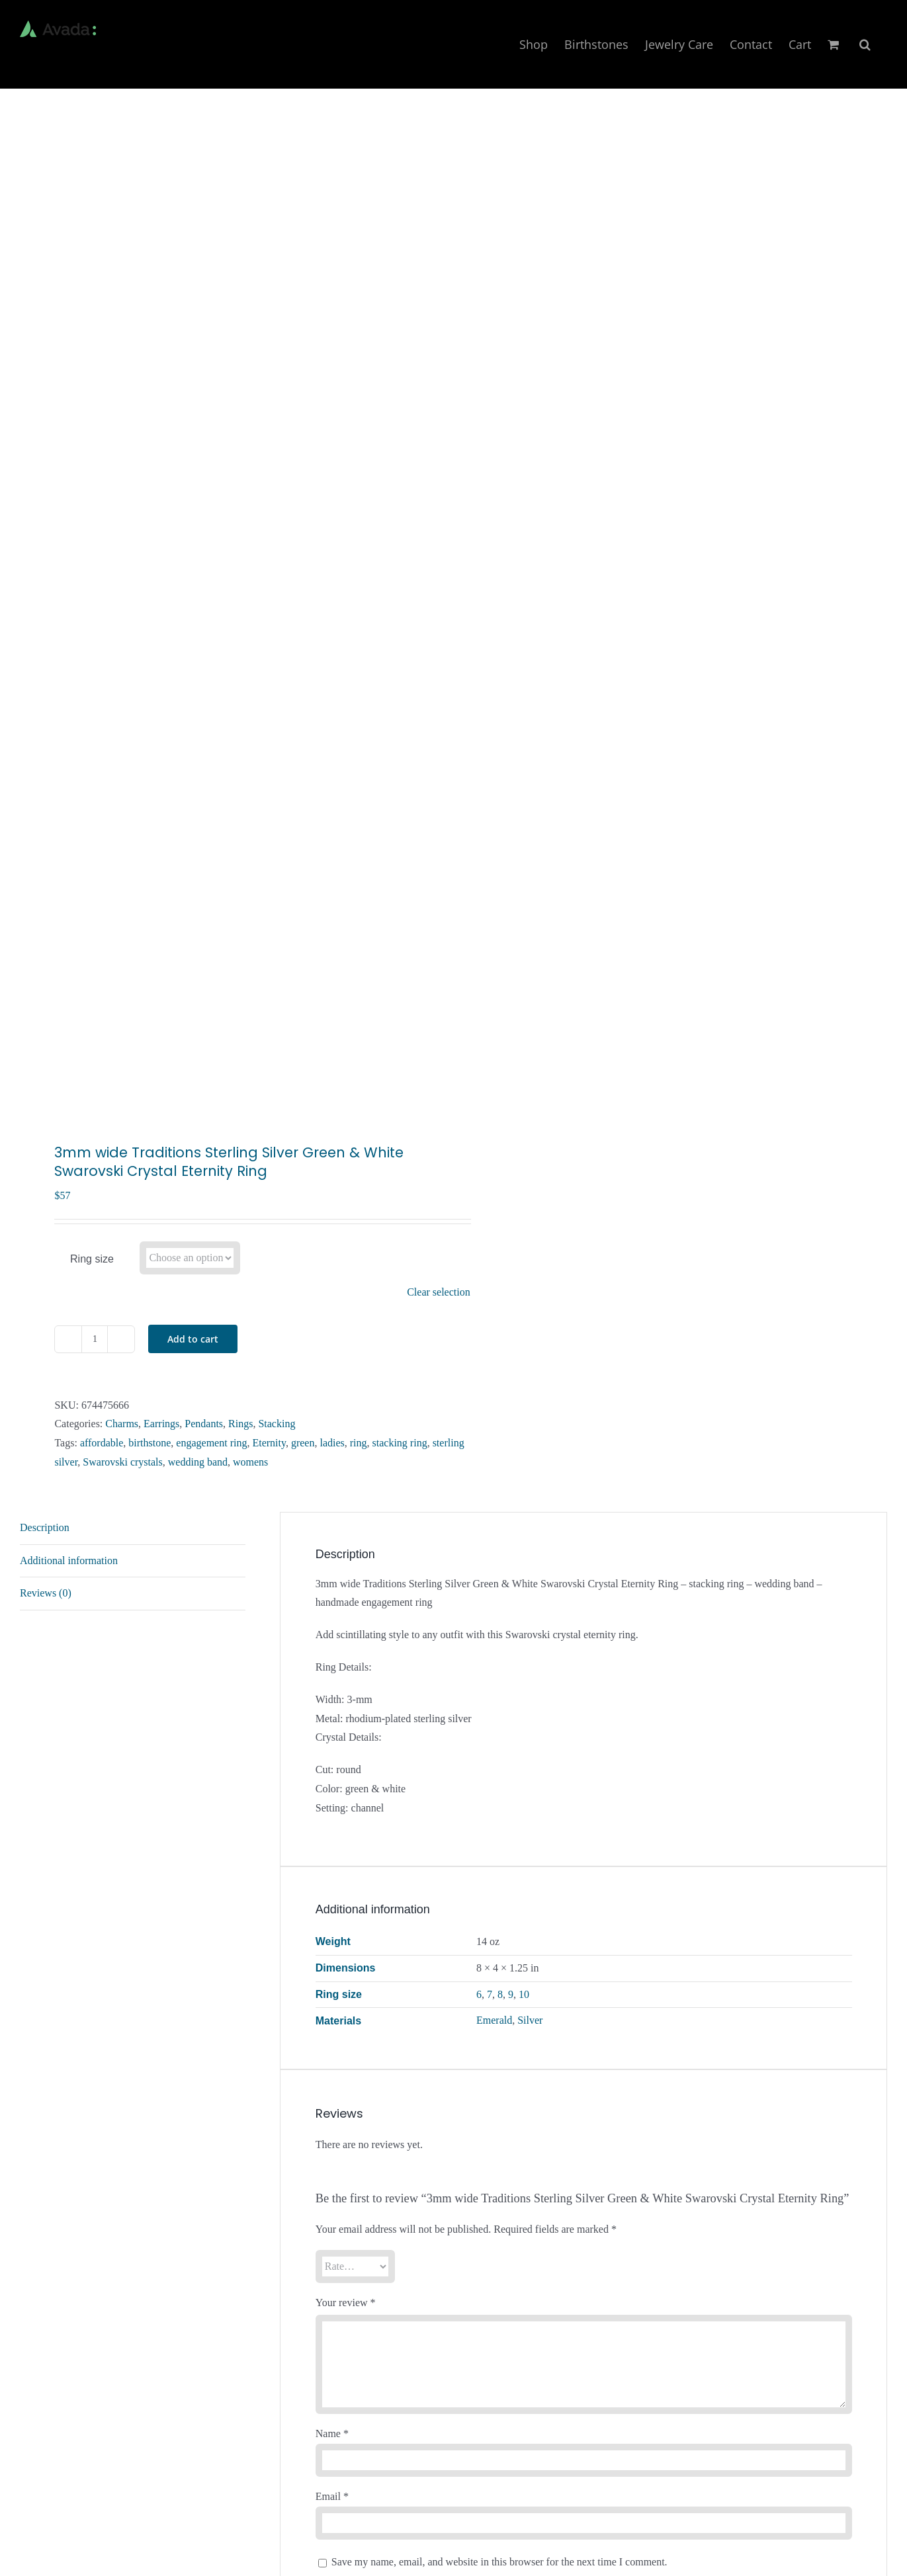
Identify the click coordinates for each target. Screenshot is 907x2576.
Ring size (92, 1259)
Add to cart (192, 1339)
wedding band (198, 1462)
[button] (865, 44)
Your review (346, 2302)
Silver (529, 2020)
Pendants (204, 1423)
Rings (240, 1423)
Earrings (161, 1423)
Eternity (269, 1442)
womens (250, 1462)
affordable (101, 1442)
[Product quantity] (94, 1339)
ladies (332, 1442)
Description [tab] (44, 1527)
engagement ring (211, 1442)
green (303, 1442)
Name (332, 2433)
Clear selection (438, 1292)
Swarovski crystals (122, 1462)
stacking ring (399, 1442)
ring (358, 1442)
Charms (121, 1423)
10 (524, 1994)
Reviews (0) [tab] (45, 1593)
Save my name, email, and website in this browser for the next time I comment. (499, 2561)
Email (332, 2496)
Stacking (276, 1423)
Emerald (494, 2020)
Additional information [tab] (69, 1560)
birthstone (149, 1442)
